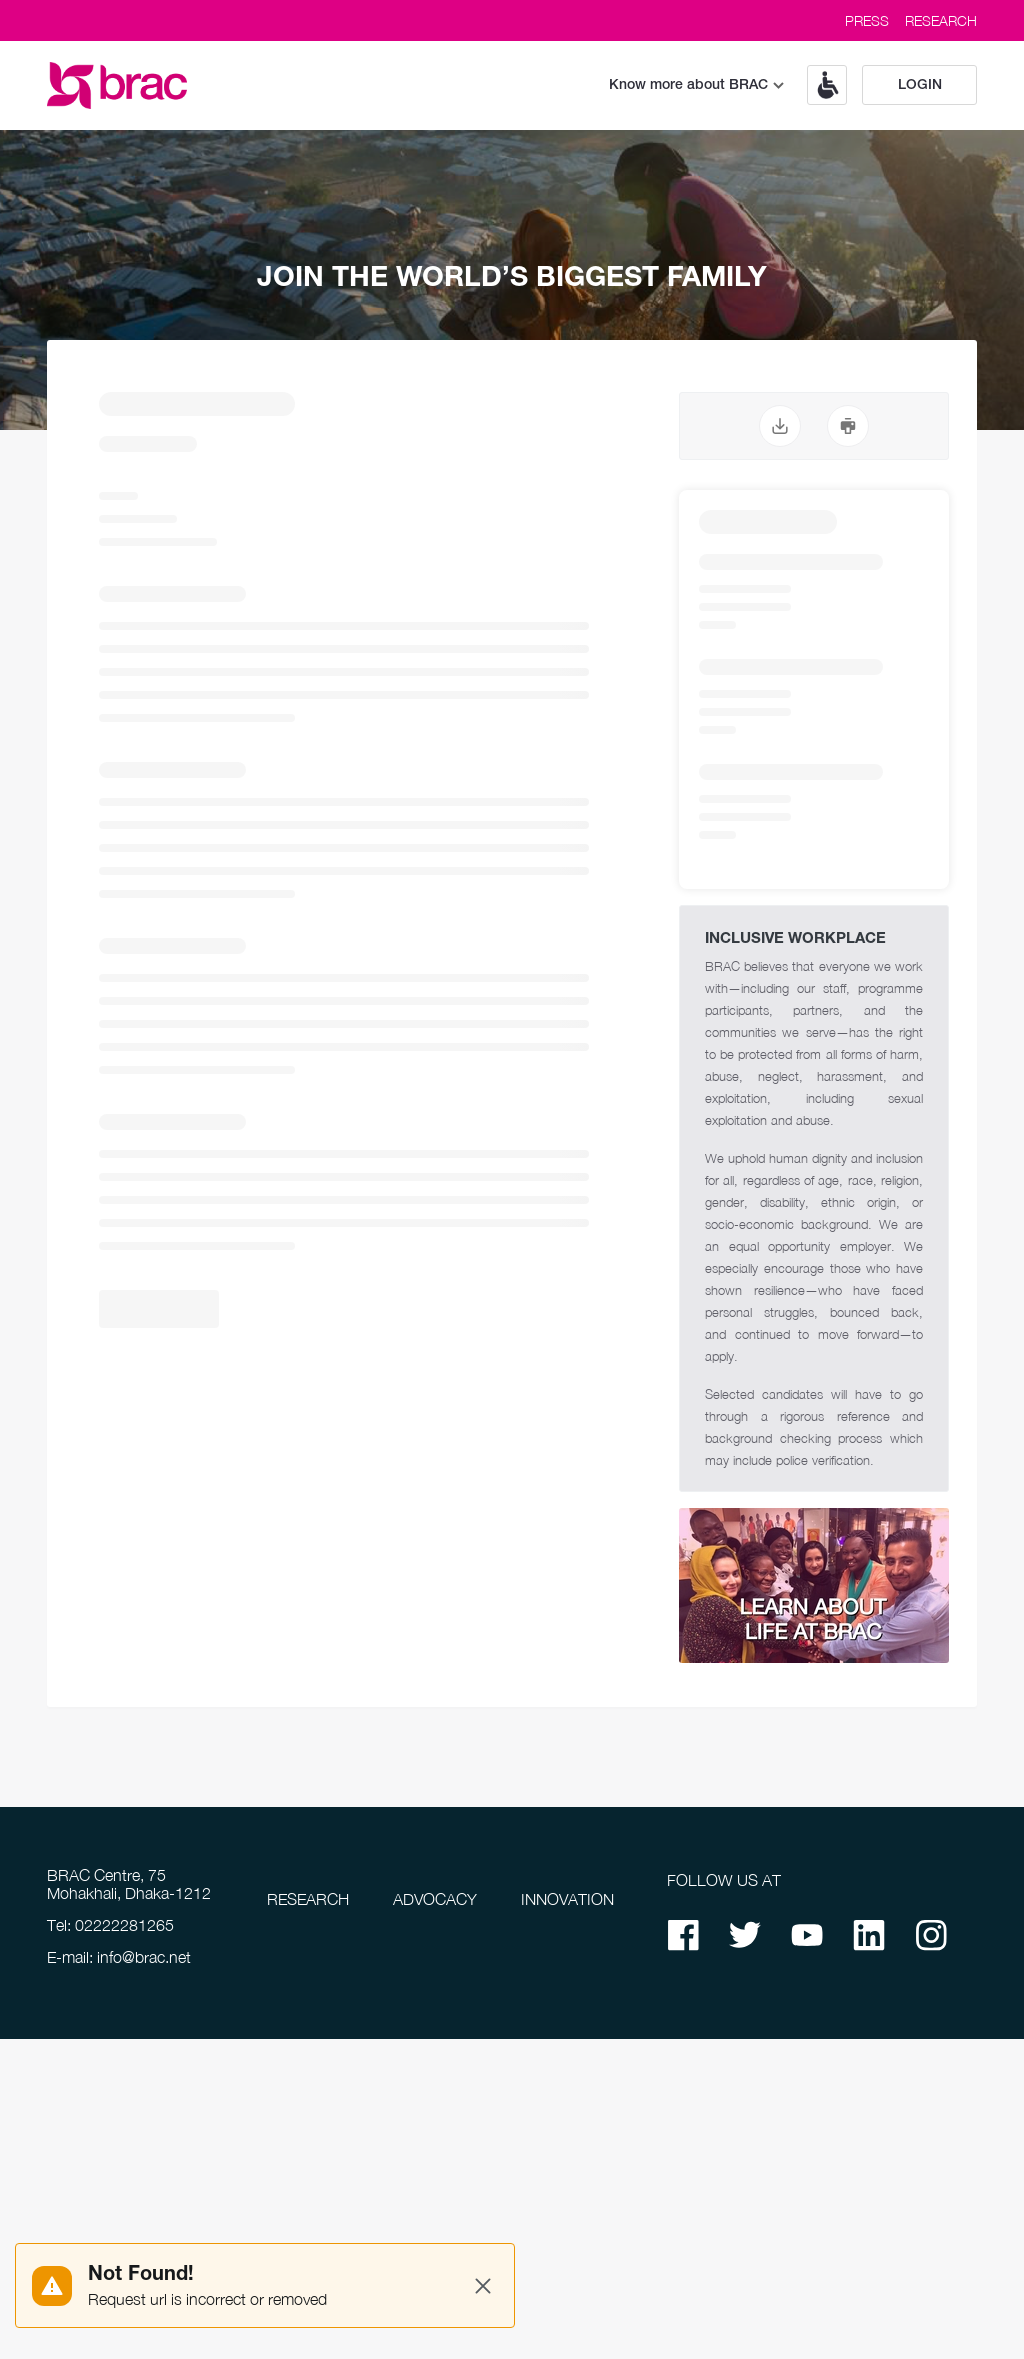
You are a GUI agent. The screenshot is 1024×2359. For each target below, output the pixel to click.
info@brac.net (144, 1957)
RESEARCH (941, 20)
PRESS (867, 20)
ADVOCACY (435, 1899)
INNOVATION (567, 1899)
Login (920, 85)
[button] (819, 85)
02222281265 (124, 1925)
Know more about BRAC (696, 85)
